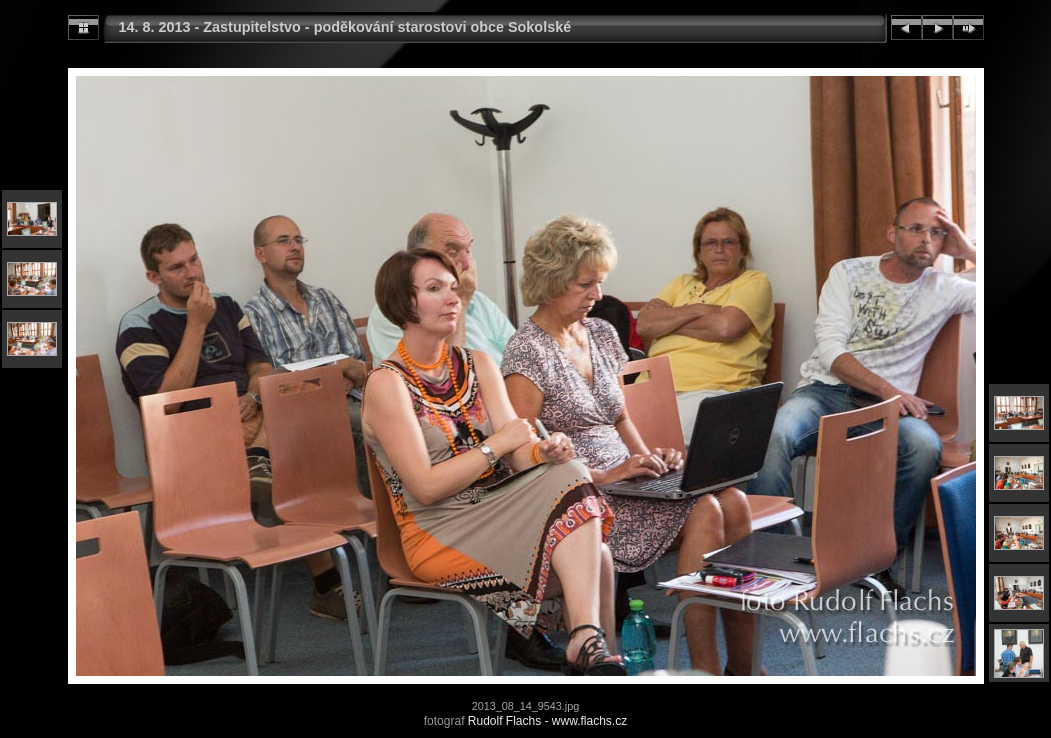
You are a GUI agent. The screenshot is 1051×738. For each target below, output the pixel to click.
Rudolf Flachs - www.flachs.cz (547, 721)
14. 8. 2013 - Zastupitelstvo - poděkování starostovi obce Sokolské (345, 27)
